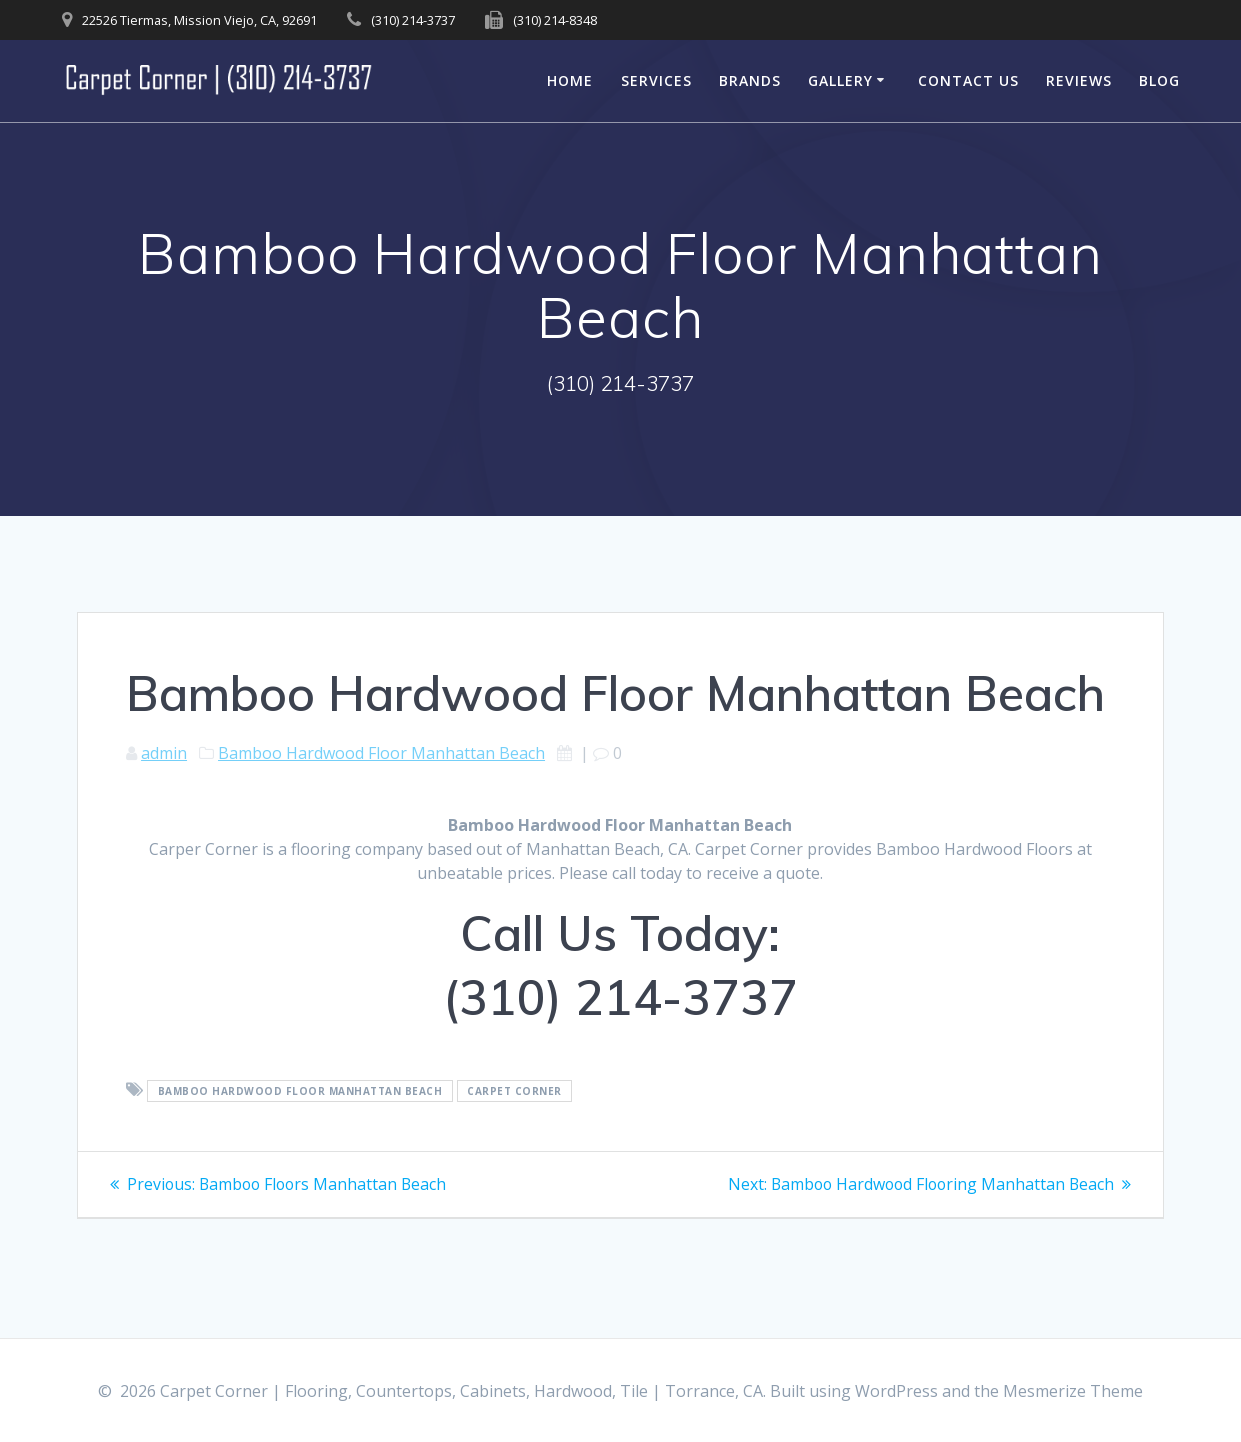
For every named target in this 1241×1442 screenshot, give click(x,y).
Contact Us (968, 80)
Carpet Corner (514, 1091)
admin (164, 753)
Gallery (840, 80)
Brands (750, 80)
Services (656, 80)
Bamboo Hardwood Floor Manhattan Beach (381, 753)
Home (570, 80)
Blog (1159, 80)
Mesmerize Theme (1073, 1391)
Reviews (1079, 80)
